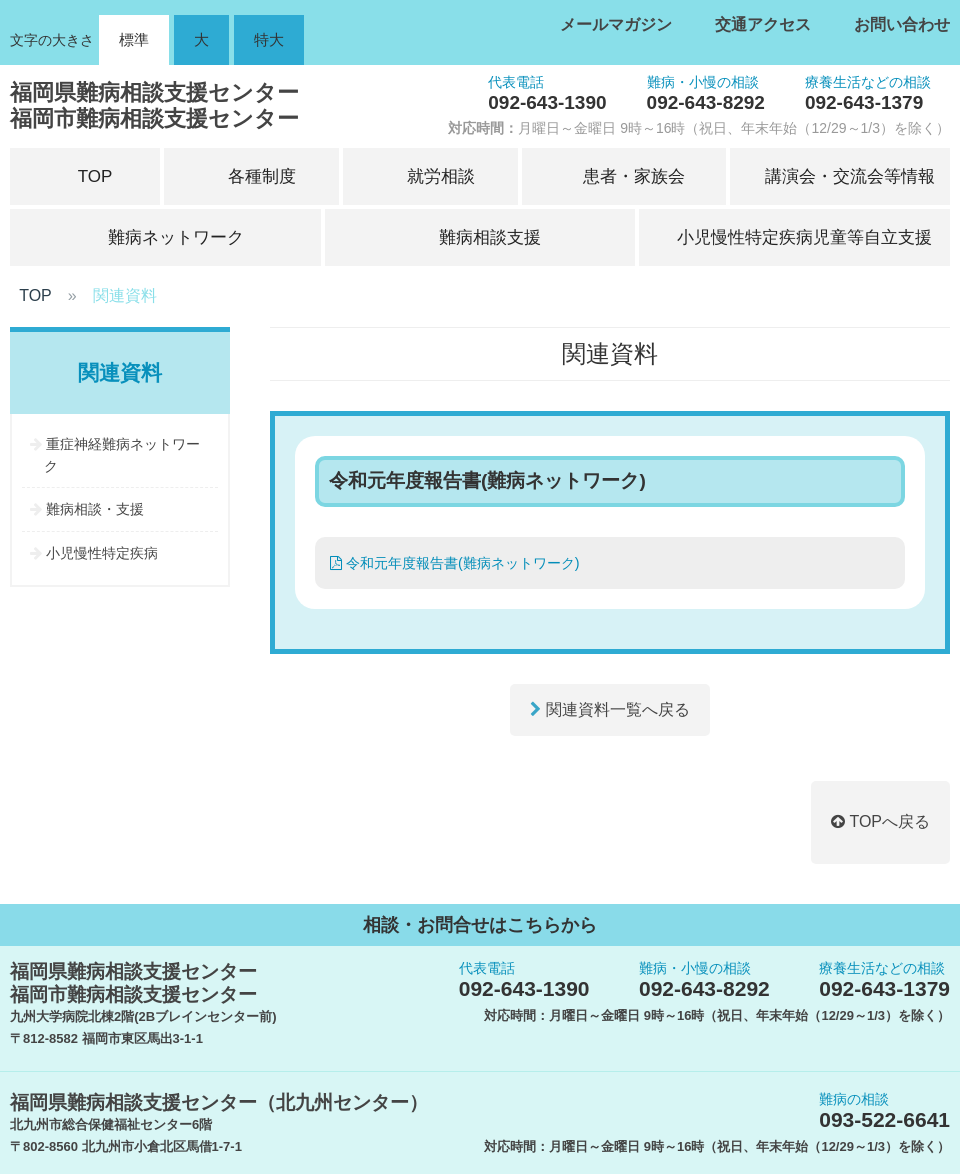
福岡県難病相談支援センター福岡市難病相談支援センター (154, 105)
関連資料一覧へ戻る (609, 709)
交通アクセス (763, 24)
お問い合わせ (902, 24)
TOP (35, 295)
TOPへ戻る (880, 821)
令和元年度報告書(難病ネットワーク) (455, 563)
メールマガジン (616, 24)
